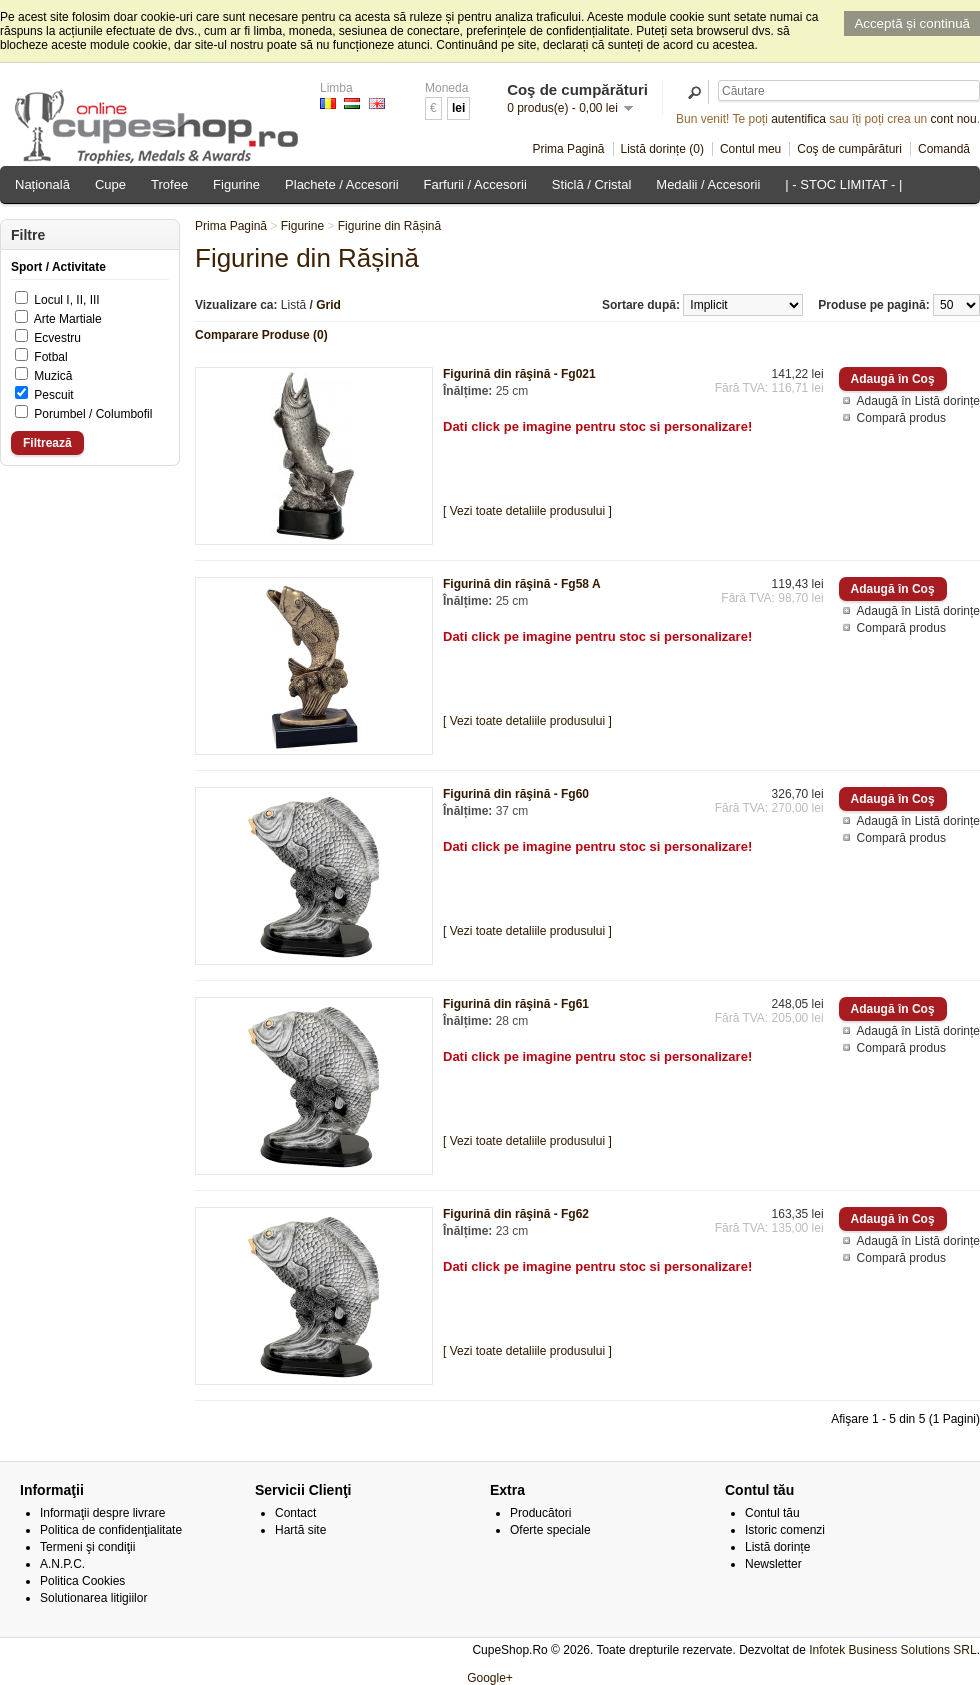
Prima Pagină (568, 149)
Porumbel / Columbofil (93, 414)
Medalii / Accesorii (708, 184)
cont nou (954, 119)
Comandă (944, 149)
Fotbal (50, 357)
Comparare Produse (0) (261, 335)
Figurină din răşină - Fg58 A (522, 584)
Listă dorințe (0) (662, 149)
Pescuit (53, 395)
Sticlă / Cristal (591, 184)
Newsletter (773, 1564)
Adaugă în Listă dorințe (918, 401)
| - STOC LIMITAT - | (843, 184)
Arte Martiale (68, 319)
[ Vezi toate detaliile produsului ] (527, 511)
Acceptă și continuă (912, 23)
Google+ (490, 1678)
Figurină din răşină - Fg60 (516, 794)
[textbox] (849, 90)
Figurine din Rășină (389, 226)
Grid (328, 305)
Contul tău (772, 1513)
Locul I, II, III (66, 300)
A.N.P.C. (62, 1564)
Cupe (110, 184)
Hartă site (300, 1530)
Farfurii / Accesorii (475, 184)
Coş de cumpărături (849, 149)
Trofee (169, 184)
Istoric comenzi (785, 1530)
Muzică (53, 376)
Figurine (236, 184)
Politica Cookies (82, 1581)
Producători (540, 1513)
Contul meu (750, 149)
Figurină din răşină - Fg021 (519, 374)
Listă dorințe (777, 1547)
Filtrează (47, 443)
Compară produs (901, 418)
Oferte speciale (550, 1530)
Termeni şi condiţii (87, 1547)
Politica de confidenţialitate (111, 1530)
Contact (295, 1513)
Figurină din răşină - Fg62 (516, 1214)
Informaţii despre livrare (102, 1513)
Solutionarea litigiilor (93, 1598)
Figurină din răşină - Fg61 (516, 1004)
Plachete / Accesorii (341, 184)
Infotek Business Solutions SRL (892, 1650)
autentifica (798, 119)
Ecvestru (57, 338)
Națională (42, 184)
